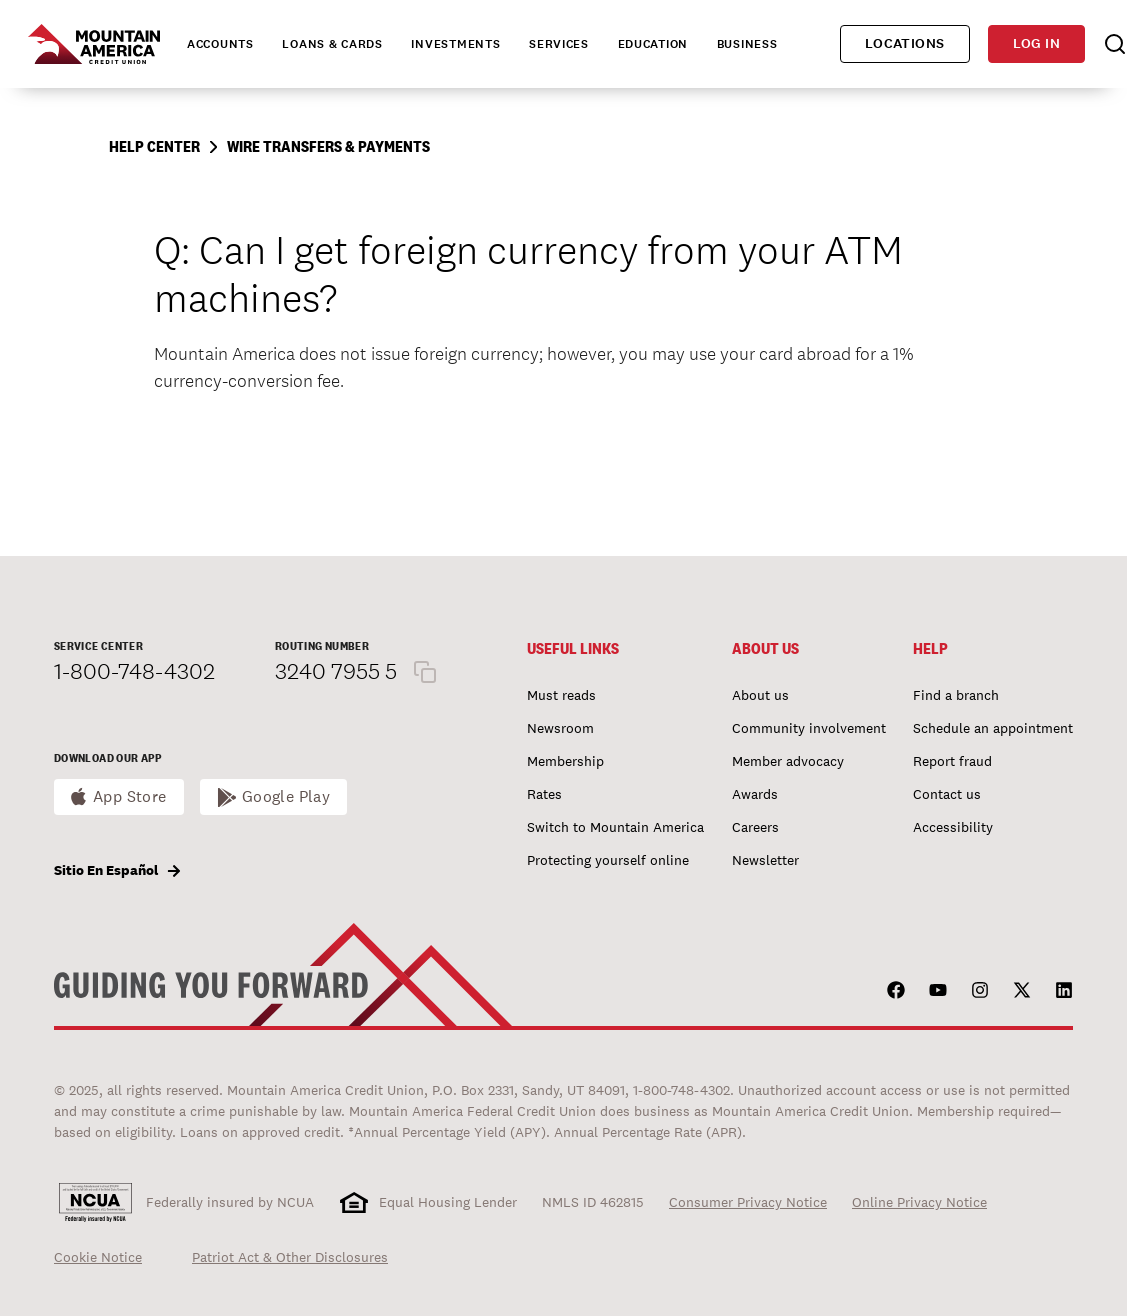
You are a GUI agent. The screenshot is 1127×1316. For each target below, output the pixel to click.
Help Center (154, 146)
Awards (755, 794)
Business (747, 44)
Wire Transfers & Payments (328, 146)
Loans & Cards (332, 44)
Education (653, 44)
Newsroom (560, 728)
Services (559, 44)
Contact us (947, 794)
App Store (130, 796)
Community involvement (809, 728)
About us (760, 695)
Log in (1036, 43)
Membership (565, 761)
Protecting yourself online (608, 860)
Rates (544, 794)
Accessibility (953, 827)
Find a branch (956, 695)
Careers (755, 827)
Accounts (220, 44)
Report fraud (952, 761)
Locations (905, 43)
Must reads (561, 695)
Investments (455, 44)
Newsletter (765, 860)
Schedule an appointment (993, 728)
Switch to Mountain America (615, 827)
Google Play (286, 796)
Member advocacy (788, 761)
